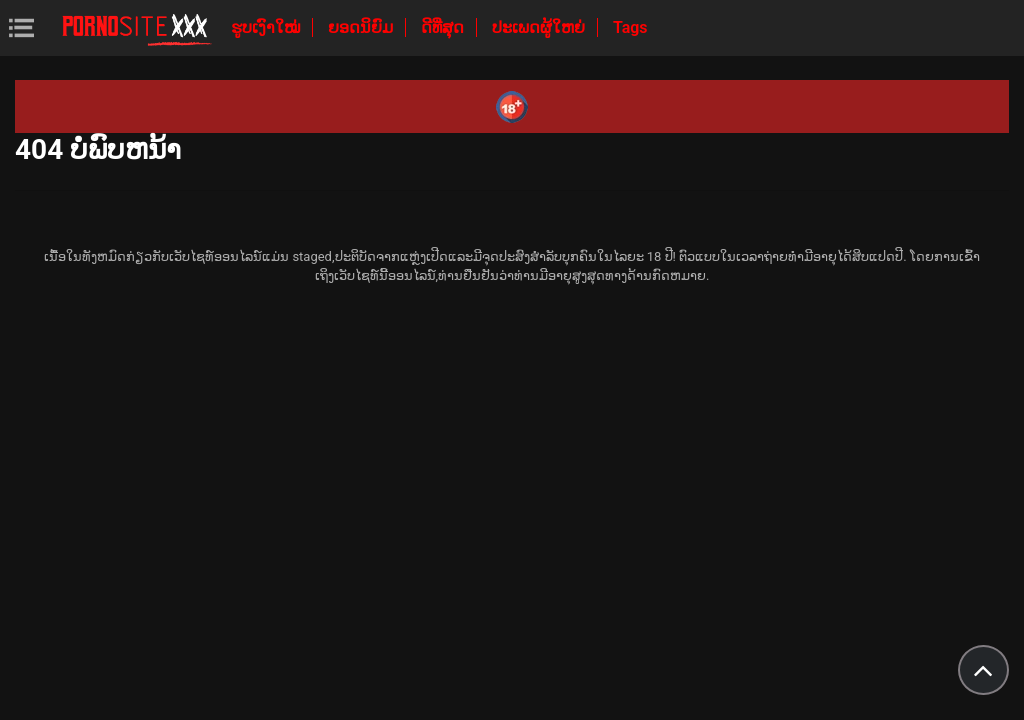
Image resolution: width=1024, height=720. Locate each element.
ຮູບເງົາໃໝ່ (267, 27)
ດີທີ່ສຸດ (444, 27)
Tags (630, 27)
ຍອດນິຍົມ (362, 27)
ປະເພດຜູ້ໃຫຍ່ (540, 27)
